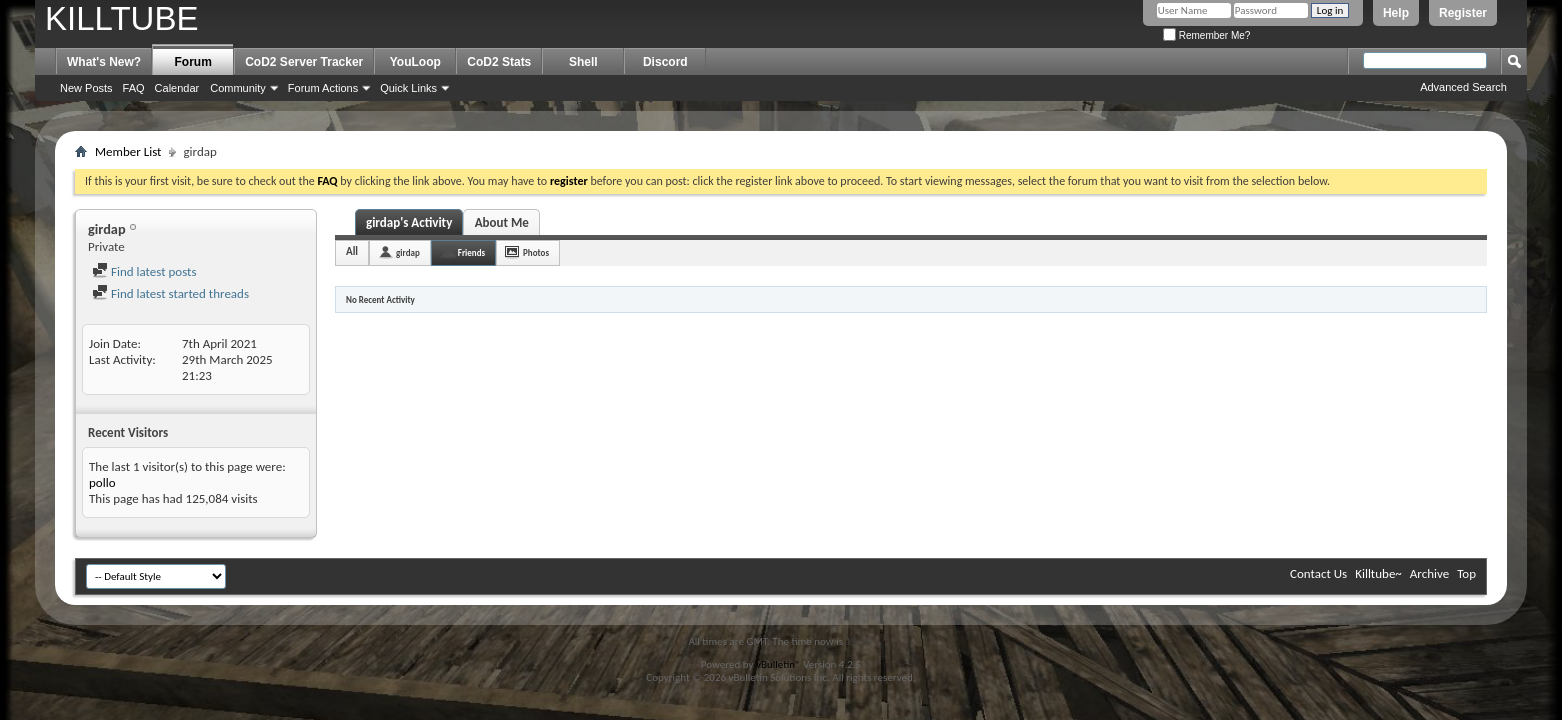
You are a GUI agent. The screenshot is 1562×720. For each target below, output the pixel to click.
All (352, 251)
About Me (502, 222)
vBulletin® (778, 664)
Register (1463, 13)
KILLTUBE (121, 18)
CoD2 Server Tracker (304, 62)
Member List (128, 151)
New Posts (86, 88)
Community (238, 88)
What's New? (104, 62)
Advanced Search (1463, 87)
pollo (102, 482)
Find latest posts (144, 271)
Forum (193, 62)
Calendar (177, 88)
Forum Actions (323, 88)
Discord (665, 62)
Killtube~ (1378, 573)
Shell (583, 62)
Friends (471, 252)
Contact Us (1318, 573)
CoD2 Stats (499, 62)
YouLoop (415, 62)
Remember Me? (1206, 35)
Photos (536, 252)
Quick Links (408, 88)
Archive (1429, 573)
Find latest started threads (170, 293)
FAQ (134, 88)
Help (1396, 13)
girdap (408, 252)
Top (1466, 573)
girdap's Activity (409, 222)
